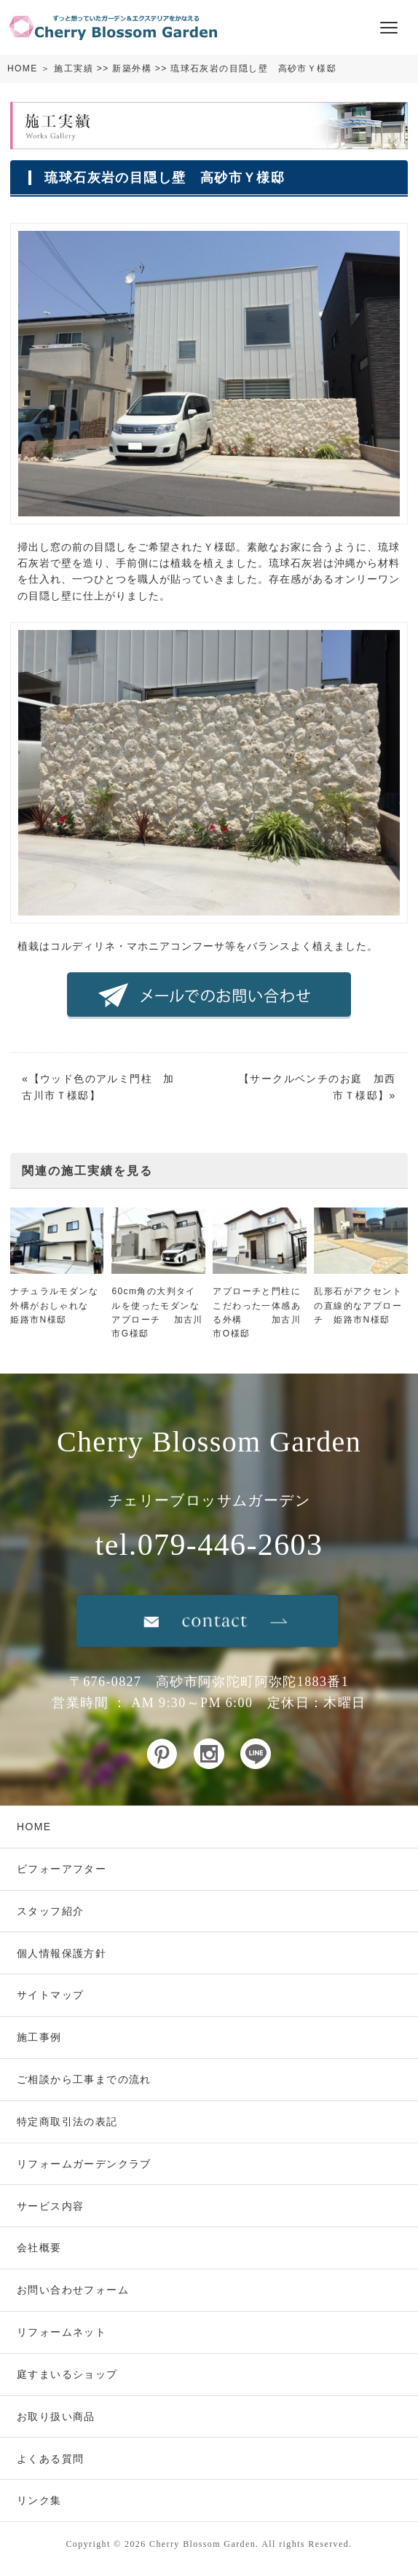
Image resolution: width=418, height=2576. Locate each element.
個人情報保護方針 (61, 1953)
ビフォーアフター (61, 1869)
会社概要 (39, 2247)
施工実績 (73, 68)
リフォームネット (61, 2332)
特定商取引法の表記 (67, 2121)
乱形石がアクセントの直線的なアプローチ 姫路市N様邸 (358, 1305)
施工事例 (39, 2037)
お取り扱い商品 (56, 2416)
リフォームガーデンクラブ (84, 2164)
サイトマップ (50, 1995)
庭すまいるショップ (67, 2374)
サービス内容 (50, 2206)
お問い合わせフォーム (73, 2290)
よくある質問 (50, 2459)
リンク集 (39, 2500)
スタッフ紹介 (50, 1911)
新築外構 (131, 68)
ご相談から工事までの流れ (84, 2079)
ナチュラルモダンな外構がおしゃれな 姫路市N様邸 (54, 1305)
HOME (22, 68)
